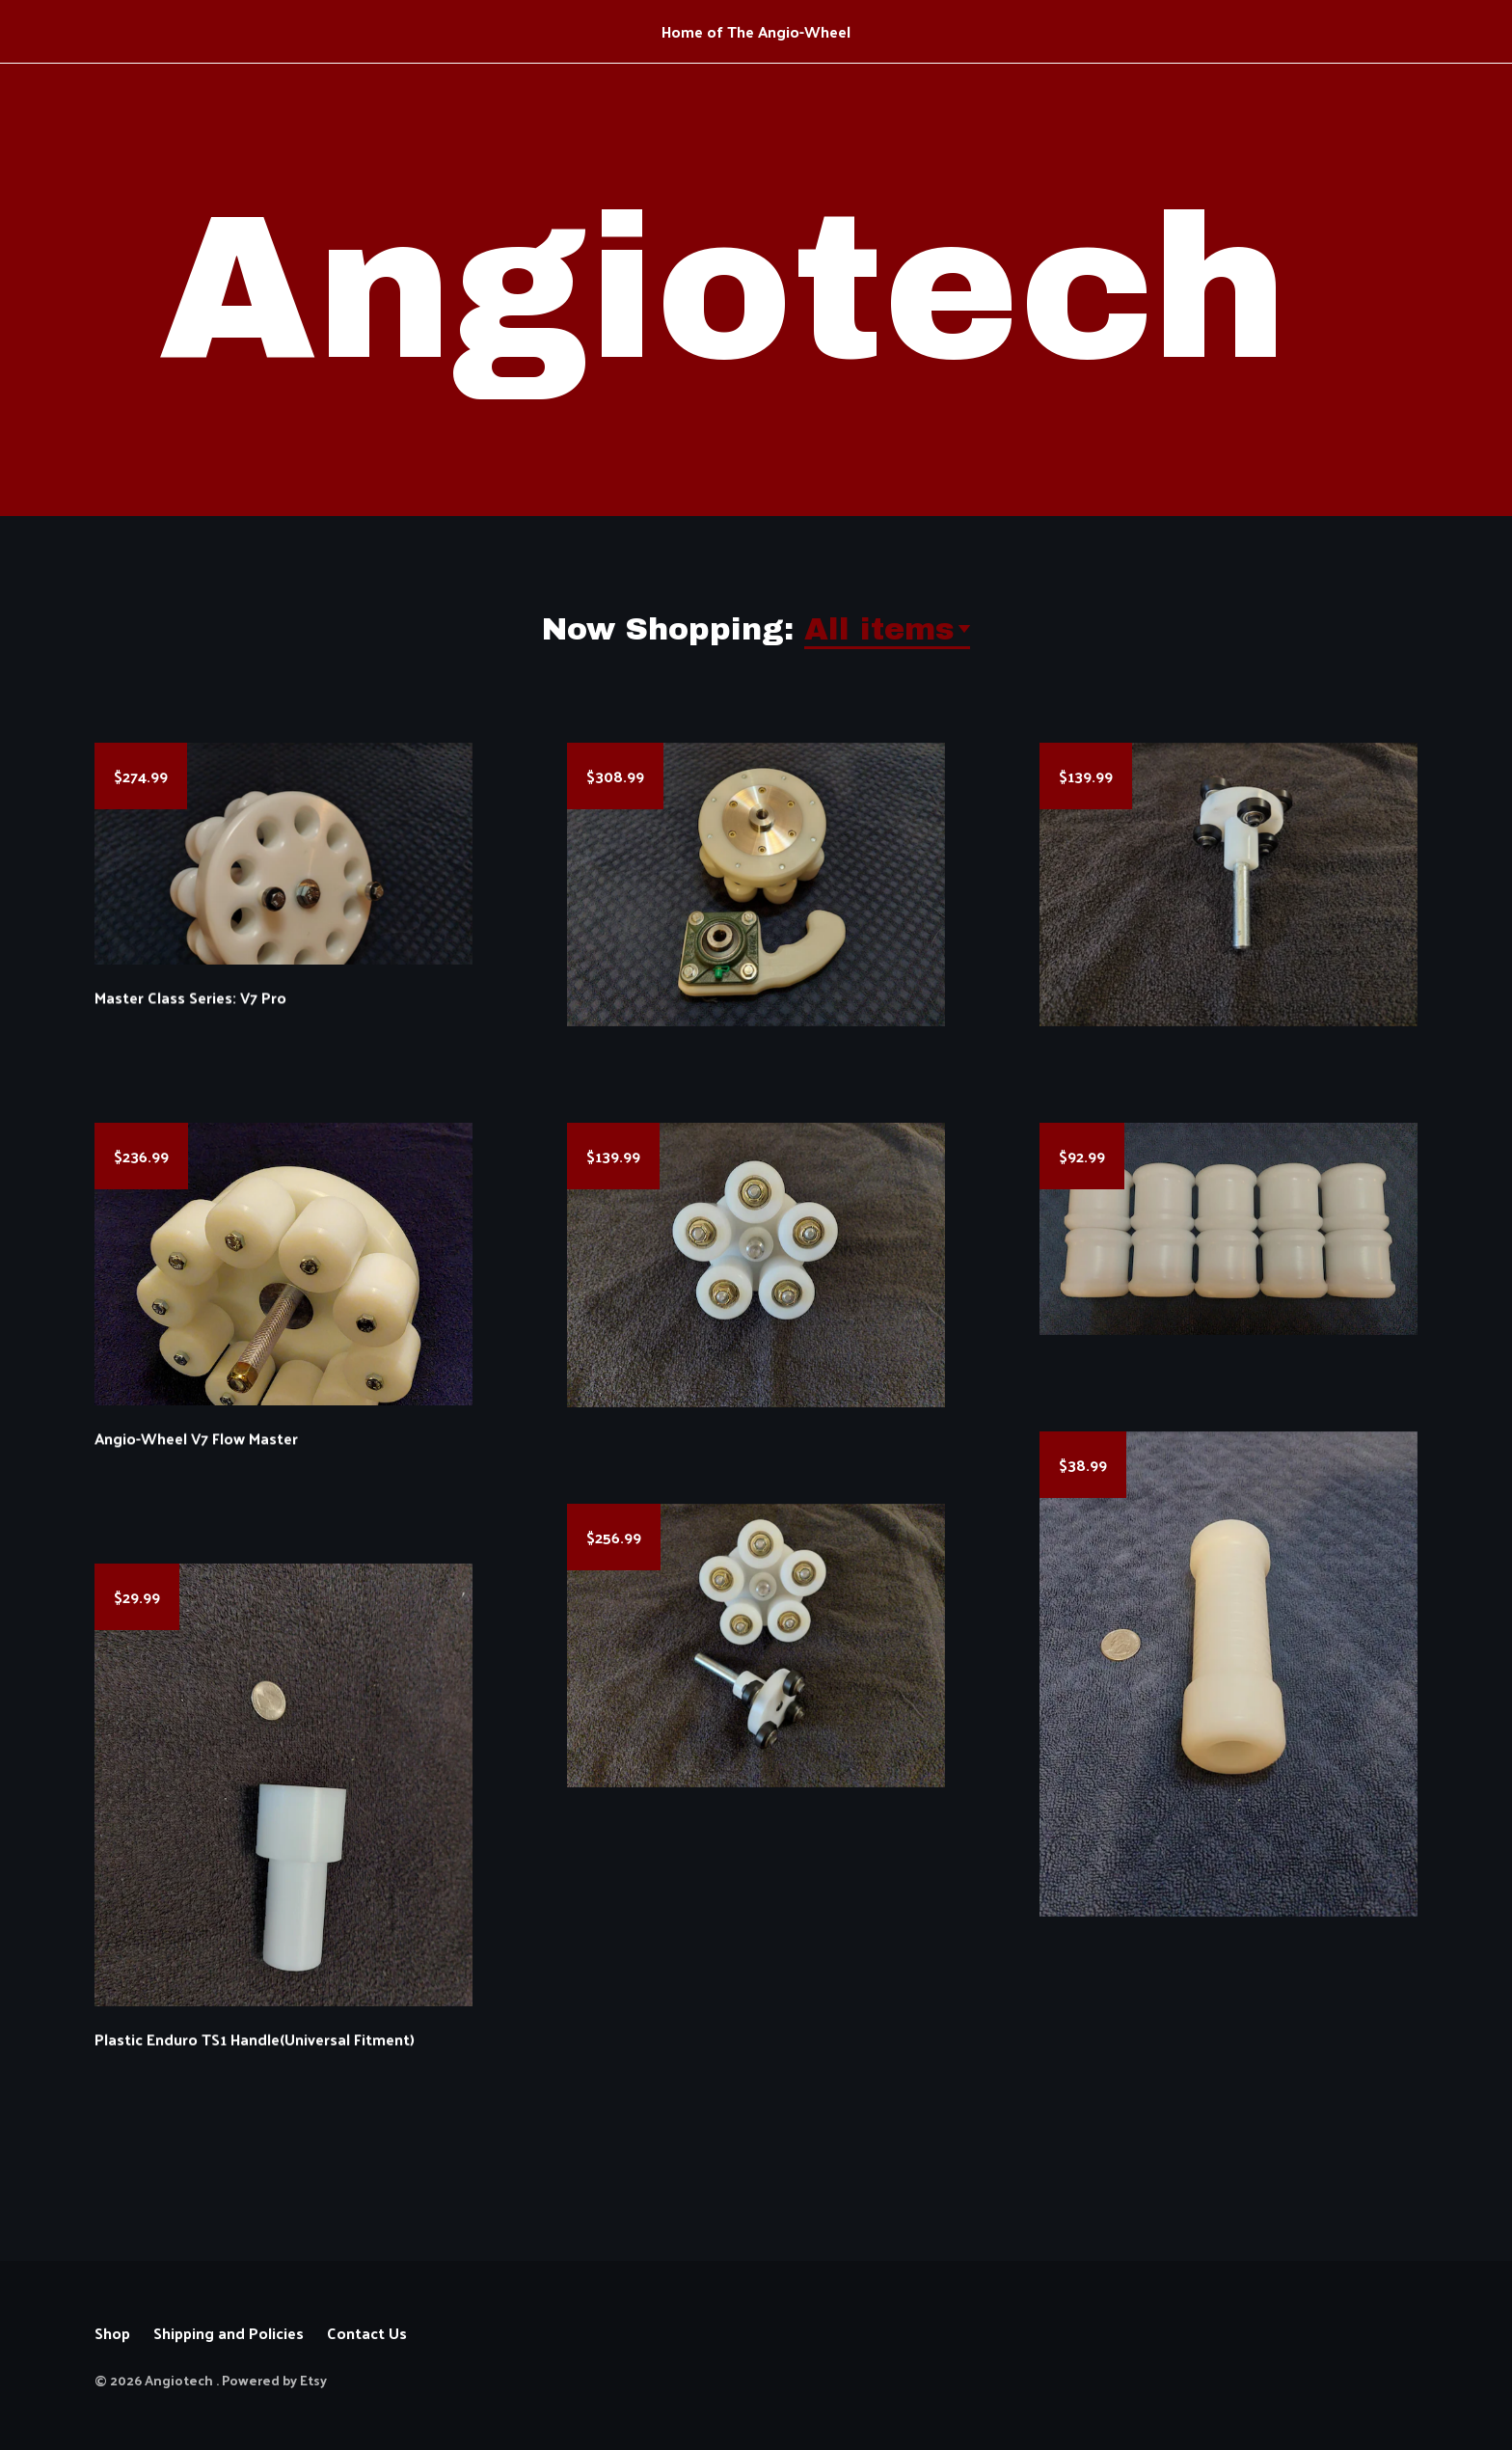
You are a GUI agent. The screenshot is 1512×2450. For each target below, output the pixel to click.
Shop (112, 2333)
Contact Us (367, 2333)
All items (879, 629)
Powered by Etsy (274, 2380)
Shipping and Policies (228, 2333)
